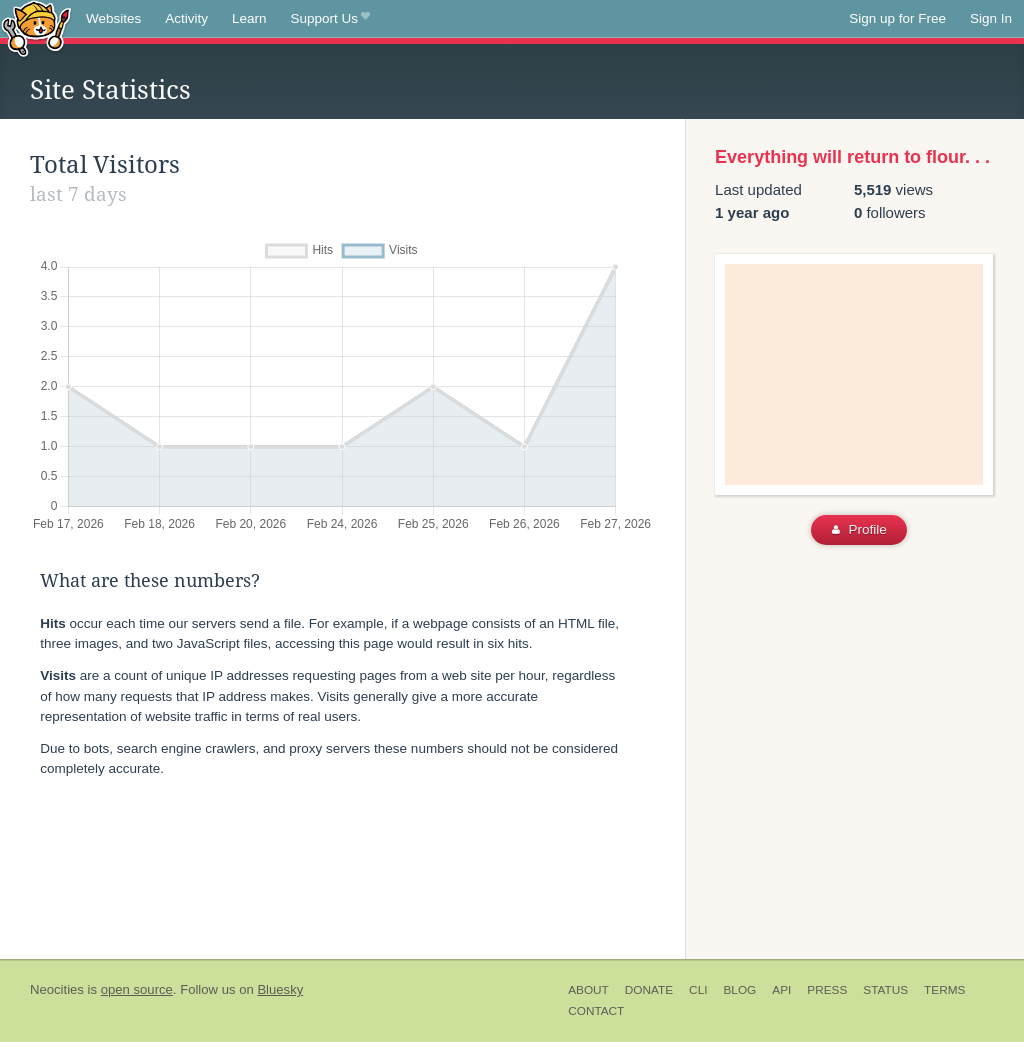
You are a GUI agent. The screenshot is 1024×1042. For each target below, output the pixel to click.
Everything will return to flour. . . (852, 157)
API (781, 990)
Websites (113, 18)
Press (827, 990)
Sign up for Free (897, 18)
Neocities (57, 989)
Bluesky (280, 989)
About (588, 990)
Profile (859, 529)
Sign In (991, 18)
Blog (739, 990)
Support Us (330, 19)
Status (885, 990)
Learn (249, 18)
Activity (186, 18)
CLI (698, 990)
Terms (944, 990)
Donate (649, 990)
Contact (596, 1011)
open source (137, 989)
